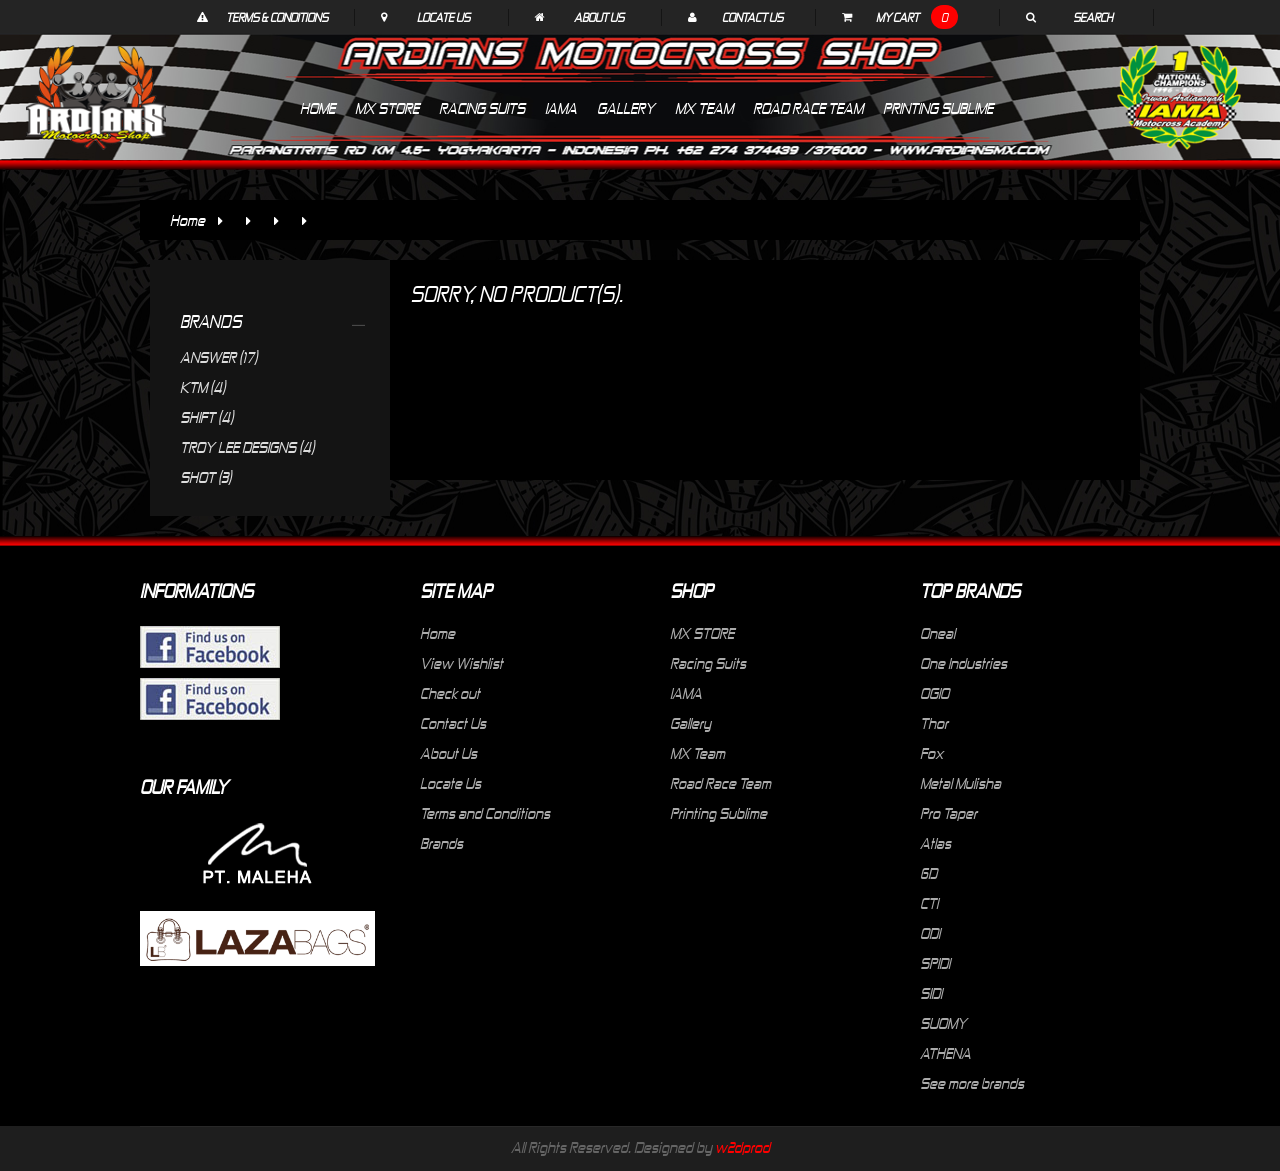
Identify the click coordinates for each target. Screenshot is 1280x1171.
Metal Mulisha (960, 783)
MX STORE (702, 633)
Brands (441, 843)
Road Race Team (720, 783)
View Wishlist (461, 663)
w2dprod (742, 1147)
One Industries (963, 663)
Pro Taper (948, 813)
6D (928, 873)
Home (187, 220)
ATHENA (945, 1053)
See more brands (972, 1083)
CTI (929, 903)
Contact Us (752, 17)
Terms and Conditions (485, 813)
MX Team (697, 753)
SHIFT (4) (206, 417)
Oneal (937, 633)
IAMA (686, 693)
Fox (931, 753)
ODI (930, 933)
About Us (599, 17)
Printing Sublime (718, 813)
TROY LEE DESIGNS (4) (247, 447)
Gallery (690, 723)
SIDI (931, 993)
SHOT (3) (205, 477)
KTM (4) (202, 387)
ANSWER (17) (218, 357)
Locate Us (443, 17)
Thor (934, 723)
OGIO (934, 693)
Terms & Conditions (277, 17)
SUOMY (943, 1023)
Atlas (935, 843)
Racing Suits (708, 663)
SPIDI (935, 963)
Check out (450, 693)
